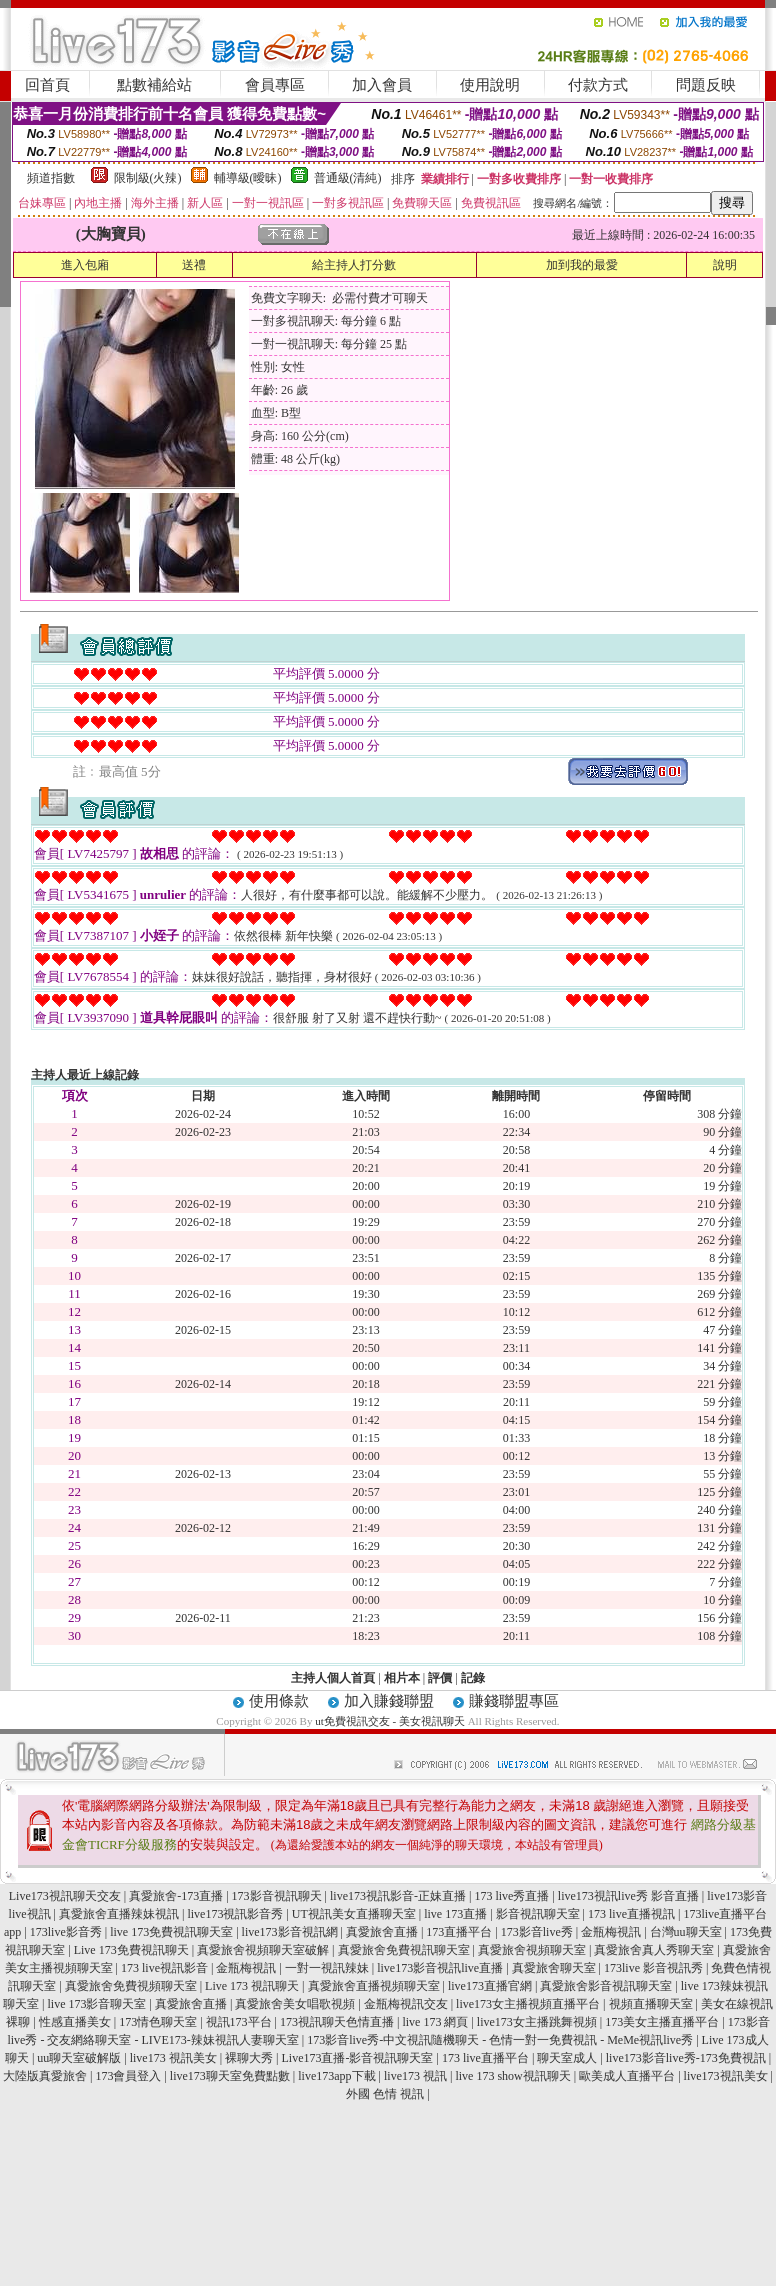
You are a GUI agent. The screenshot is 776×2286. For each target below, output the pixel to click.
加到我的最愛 (582, 265)
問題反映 (706, 85)
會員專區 (275, 85)
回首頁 (47, 85)
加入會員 (382, 85)
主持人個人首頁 (333, 1678)
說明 (725, 265)
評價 (440, 1678)
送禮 (194, 265)
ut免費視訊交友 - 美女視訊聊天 (390, 1721)
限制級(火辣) (148, 178)
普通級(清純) (348, 178)
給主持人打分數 (354, 265)
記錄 (473, 1678)
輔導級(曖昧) (248, 178)
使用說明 (490, 85)
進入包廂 (85, 265)
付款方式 (598, 85)
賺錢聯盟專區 (514, 1701)
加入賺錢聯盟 (389, 1701)
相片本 (402, 1678)
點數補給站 (154, 85)
